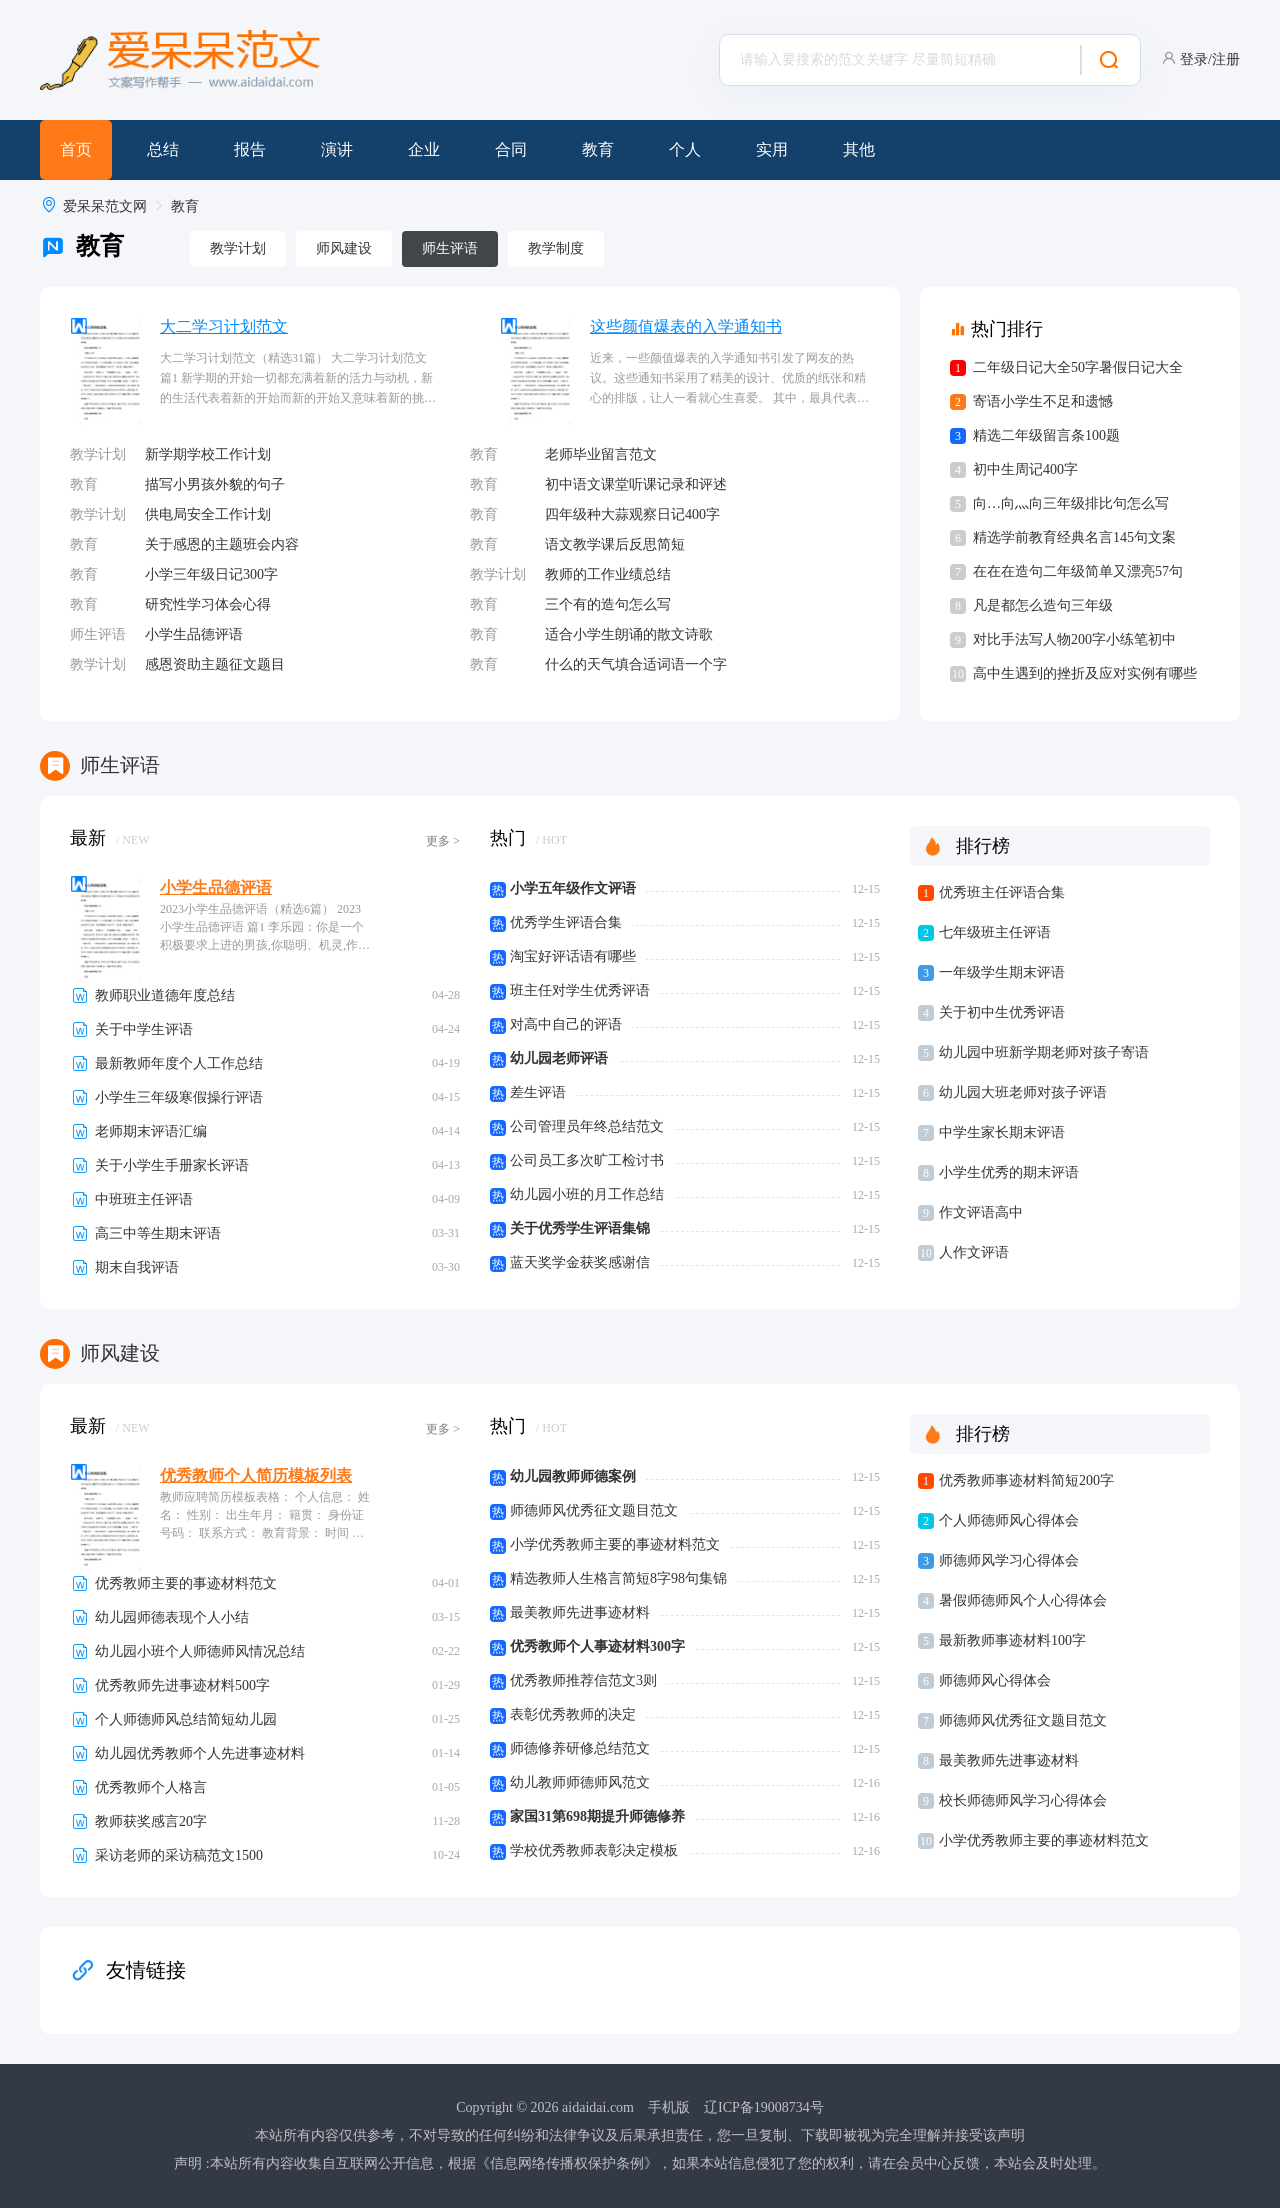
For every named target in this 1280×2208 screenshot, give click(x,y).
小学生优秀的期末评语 (1009, 1172)
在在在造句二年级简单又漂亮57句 (1078, 571)
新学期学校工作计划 (208, 454)
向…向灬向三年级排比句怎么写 (1071, 503)
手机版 (669, 2107)
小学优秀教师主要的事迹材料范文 (615, 1544)
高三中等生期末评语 (158, 1233)
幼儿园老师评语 (559, 1058)
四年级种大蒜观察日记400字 (632, 514)
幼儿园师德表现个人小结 (172, 1617)
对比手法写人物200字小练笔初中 (1074, 639)
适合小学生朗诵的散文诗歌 (629, 634)
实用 (772, 149)
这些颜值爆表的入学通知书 (686, 326)
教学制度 (556, 248)
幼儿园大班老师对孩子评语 (1023, 1092)
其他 (859, 149)
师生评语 (450, 248)
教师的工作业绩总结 (608, 574)
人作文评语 (974, 1252)
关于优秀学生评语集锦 (580, 1228)
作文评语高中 (981, 1212)
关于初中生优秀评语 (1002, 1012)
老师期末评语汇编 (151, 1131)
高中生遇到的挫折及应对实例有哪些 (1085, 673)
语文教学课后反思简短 (615, 544)
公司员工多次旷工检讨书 (587, 1160)
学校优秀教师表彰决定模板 (594, 1850)
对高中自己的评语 (566, 1024)
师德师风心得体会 (995, 1680)
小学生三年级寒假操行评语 (179, 1097)
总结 (163, 149)
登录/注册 (1210, 59)
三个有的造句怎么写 (608, 604)
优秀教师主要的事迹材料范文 (186, 1583)
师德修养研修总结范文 (580, 1748)
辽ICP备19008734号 (764, 2107)
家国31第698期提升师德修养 (597, 1816)
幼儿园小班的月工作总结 (587, 1194)
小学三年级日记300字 (211, 574)
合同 (511, 149)
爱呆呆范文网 (105, 206)
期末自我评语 (137, 1267)
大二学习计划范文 (224, 326)
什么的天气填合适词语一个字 (636, 664)
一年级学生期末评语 (1002, 972)
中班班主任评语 (144, 1199)
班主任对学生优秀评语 (580, 990)
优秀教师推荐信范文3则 (583, 1680)
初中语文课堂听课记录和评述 (636, 484)
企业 (424, 149)
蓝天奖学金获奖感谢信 (580, 1262)
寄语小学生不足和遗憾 (1043, 401)
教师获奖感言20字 (151, 1821)
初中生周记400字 (1025, 469)
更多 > (443, 841)
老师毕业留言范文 (601, 454)
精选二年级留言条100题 (1046, 435)
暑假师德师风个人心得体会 (1023, 1600)
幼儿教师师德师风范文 (580, 1782)
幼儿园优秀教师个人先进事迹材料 (200, 1753)
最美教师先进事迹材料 (580, 1612)
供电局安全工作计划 (208, 514)
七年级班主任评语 (995, 932)
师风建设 (344, 248)
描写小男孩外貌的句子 (215, 484)
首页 (76, 149)
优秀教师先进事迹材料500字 (182, 1685)
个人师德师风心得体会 (1009, 1520)
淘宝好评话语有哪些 (573, 956)
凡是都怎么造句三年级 (1043, 605)
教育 (598, 149)
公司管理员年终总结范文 (587, 1126)
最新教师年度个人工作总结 (179, 1063)
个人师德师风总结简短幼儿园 (186, 1719)
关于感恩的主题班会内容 (222, 544)
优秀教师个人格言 (151, 1787)
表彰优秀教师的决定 (573, 1714)
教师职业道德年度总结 (165, 995)
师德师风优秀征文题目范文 (594, 1510)
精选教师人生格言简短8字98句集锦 (618, 1578)
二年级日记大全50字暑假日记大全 (1078, 367)
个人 (685, 149)
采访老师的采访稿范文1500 (179, 1855)
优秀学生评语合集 (566, 922)
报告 (250, 149)
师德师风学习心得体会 (1009, 1560)
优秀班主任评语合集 (1002, 892)
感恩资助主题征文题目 (215, 664)
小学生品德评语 (194, 634)
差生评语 (538, 1092)
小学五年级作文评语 (573, 888)
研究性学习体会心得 (208, 604)
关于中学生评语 (144, 1029)
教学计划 (238, 248)
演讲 (337, 149)
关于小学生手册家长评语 (172, 1165)
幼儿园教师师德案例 (573, 1476)
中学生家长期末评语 (1002, 1132)
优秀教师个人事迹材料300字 (597, 1646)
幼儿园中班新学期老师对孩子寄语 (1044, 1052)
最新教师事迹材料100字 (1012, 1640)
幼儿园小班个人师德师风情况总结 (200, 1651)
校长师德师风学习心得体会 (1023, 1800)
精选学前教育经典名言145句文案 (1074, 537)
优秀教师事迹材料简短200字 (1026, 1480)
